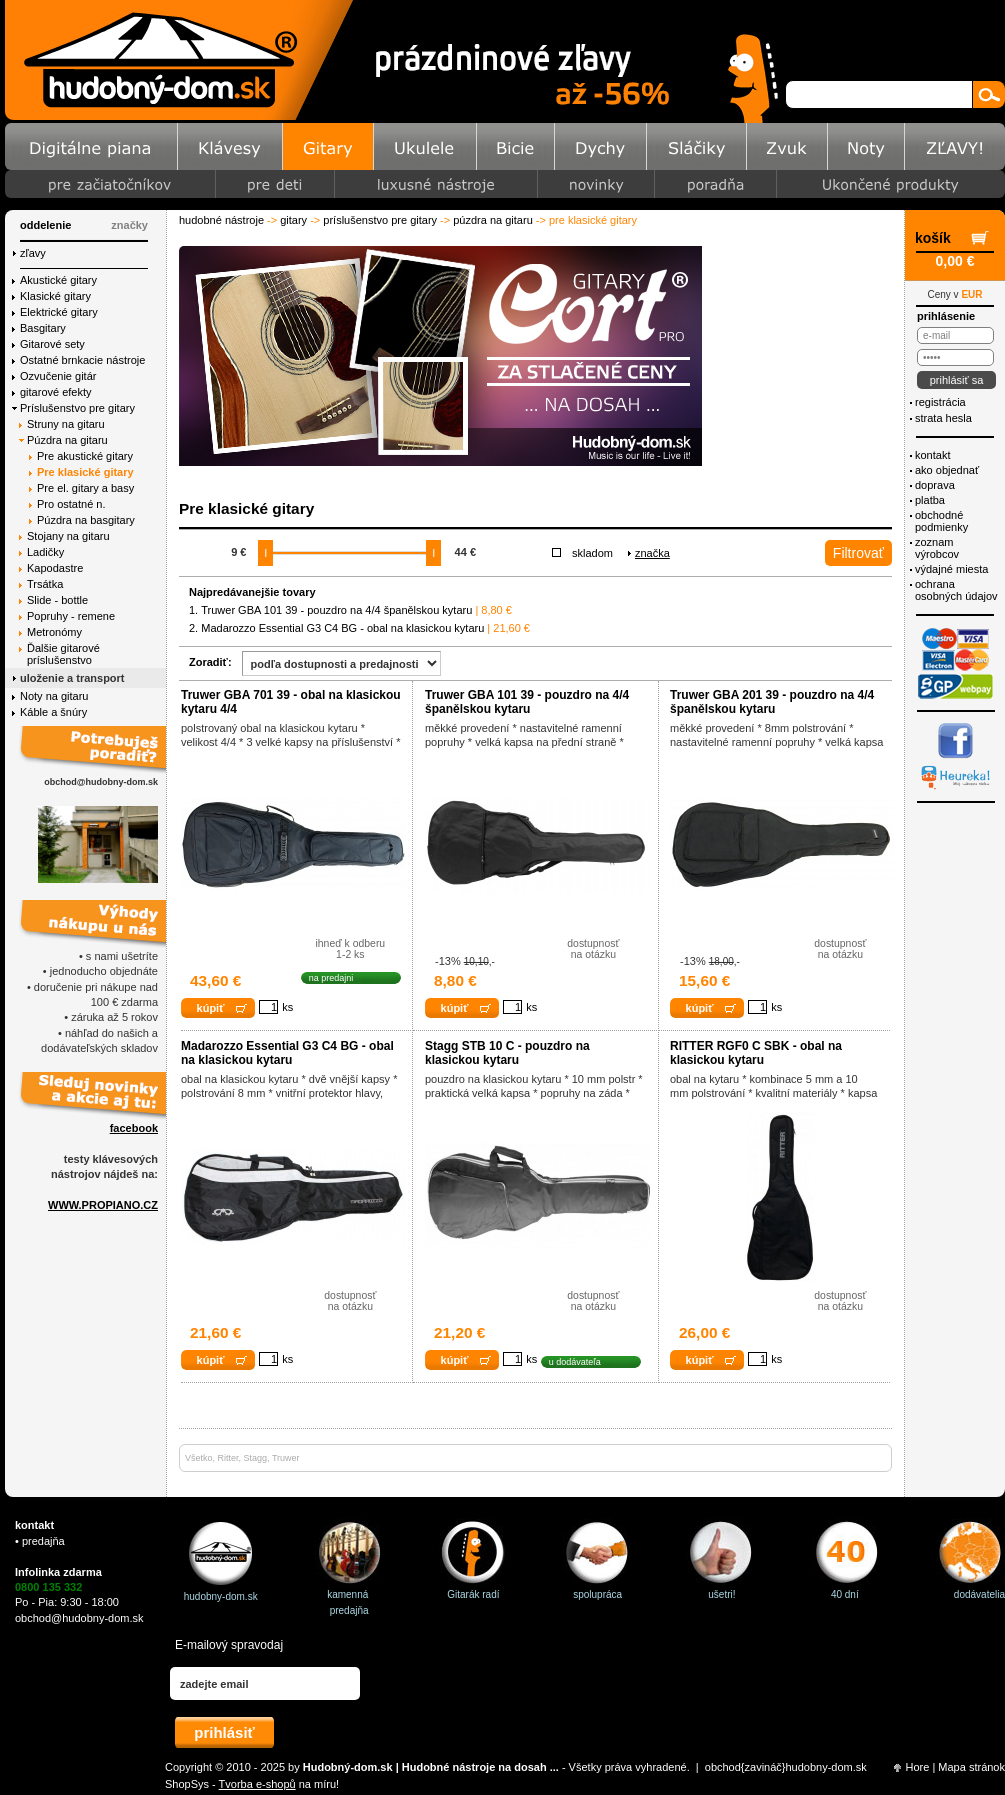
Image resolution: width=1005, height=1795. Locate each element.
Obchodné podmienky (941, 521)
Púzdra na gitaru (493, 220)
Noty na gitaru (54, 696)
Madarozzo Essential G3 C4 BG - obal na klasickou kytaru (342, 628)
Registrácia (940, 402)
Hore (918, 1767)
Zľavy (33, 253)
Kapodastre (55, 568)
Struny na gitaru (66, 424)
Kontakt (932, 455)
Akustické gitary (58, 280)
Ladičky (45, 552)
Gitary (293, 220)
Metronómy (54, 632)
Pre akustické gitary (85, 456)
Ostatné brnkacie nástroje (82, 360)
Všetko (199, 1458)
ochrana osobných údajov (956, 590)
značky (129, 225)
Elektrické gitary (59, 312)
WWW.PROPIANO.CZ (103, 1205)
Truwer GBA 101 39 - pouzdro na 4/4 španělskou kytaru (336, 610)
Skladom (592, 553)
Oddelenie (45, 225)
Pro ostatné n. (71, 504)
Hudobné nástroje (221, 220)
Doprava (935, 485)
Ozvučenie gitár (58, 376)
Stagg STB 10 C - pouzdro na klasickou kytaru (507, 1053)
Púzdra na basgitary (86, 520)
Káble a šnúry (53, 712)
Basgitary (43, 328)
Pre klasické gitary (85, 472)
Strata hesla (943, 418)
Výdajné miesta (951, 569)
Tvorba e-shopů (257, 1784)
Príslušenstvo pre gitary (380, 220)
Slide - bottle (57, 600)
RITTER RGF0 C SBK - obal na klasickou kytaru (756, 1053)
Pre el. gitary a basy (85, 488)
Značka (652, 553)
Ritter (228, 1458)
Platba (930, 500)
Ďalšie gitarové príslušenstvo (63, 654)
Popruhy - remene (71, 616)
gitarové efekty (56, 392)
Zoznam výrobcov (937, 548)
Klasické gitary (55, 296)
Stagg (256, 1458)
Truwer (286, 1458)
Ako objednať (947, 470)
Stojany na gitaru (68, 536)
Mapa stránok (971, 1767)
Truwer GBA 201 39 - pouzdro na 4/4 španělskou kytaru (772, 702)
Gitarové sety (52, 344)
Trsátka (45, 584)
